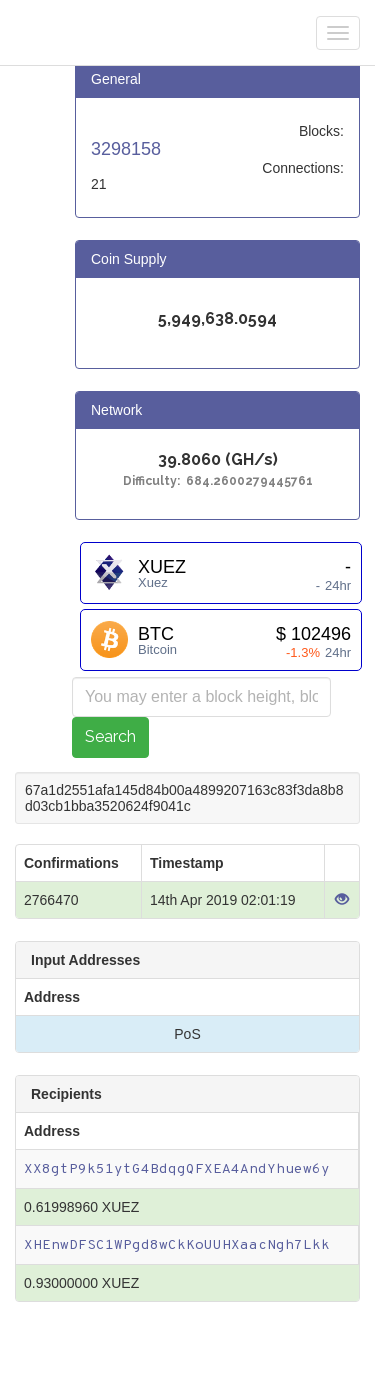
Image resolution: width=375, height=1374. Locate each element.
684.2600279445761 (249, 481)
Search (110, 736)
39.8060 (189, 460)
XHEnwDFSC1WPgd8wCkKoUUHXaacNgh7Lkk (177, 1245)
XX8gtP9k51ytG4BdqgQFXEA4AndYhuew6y (177, 1169)
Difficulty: (154, 481)
